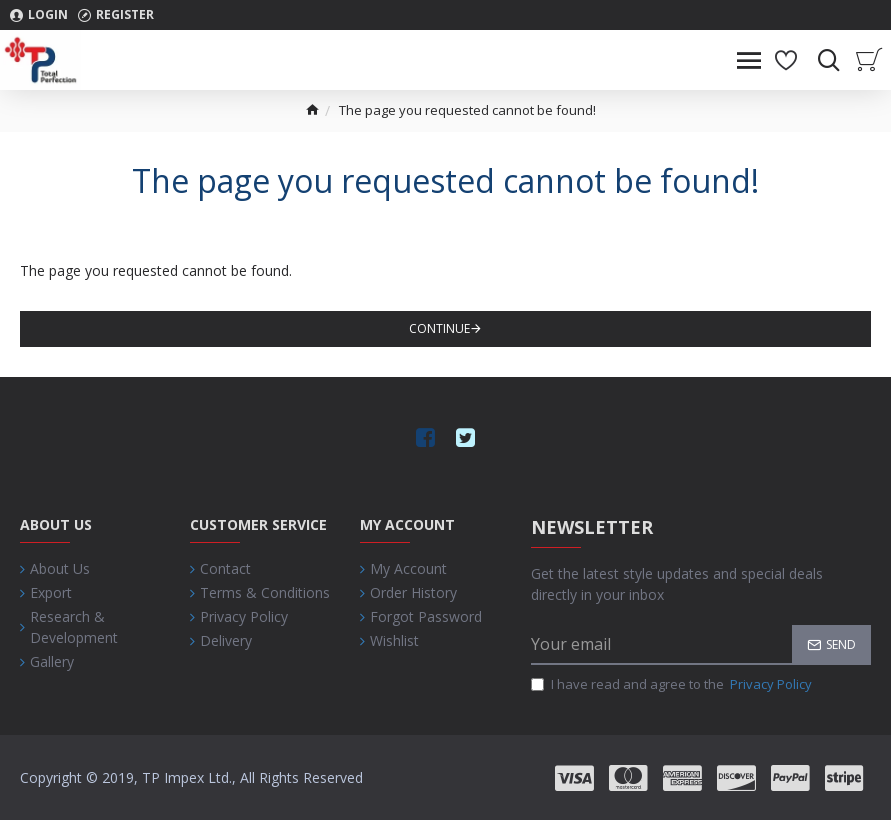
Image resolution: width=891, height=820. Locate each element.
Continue (439, 328)
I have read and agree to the (673, 685)
